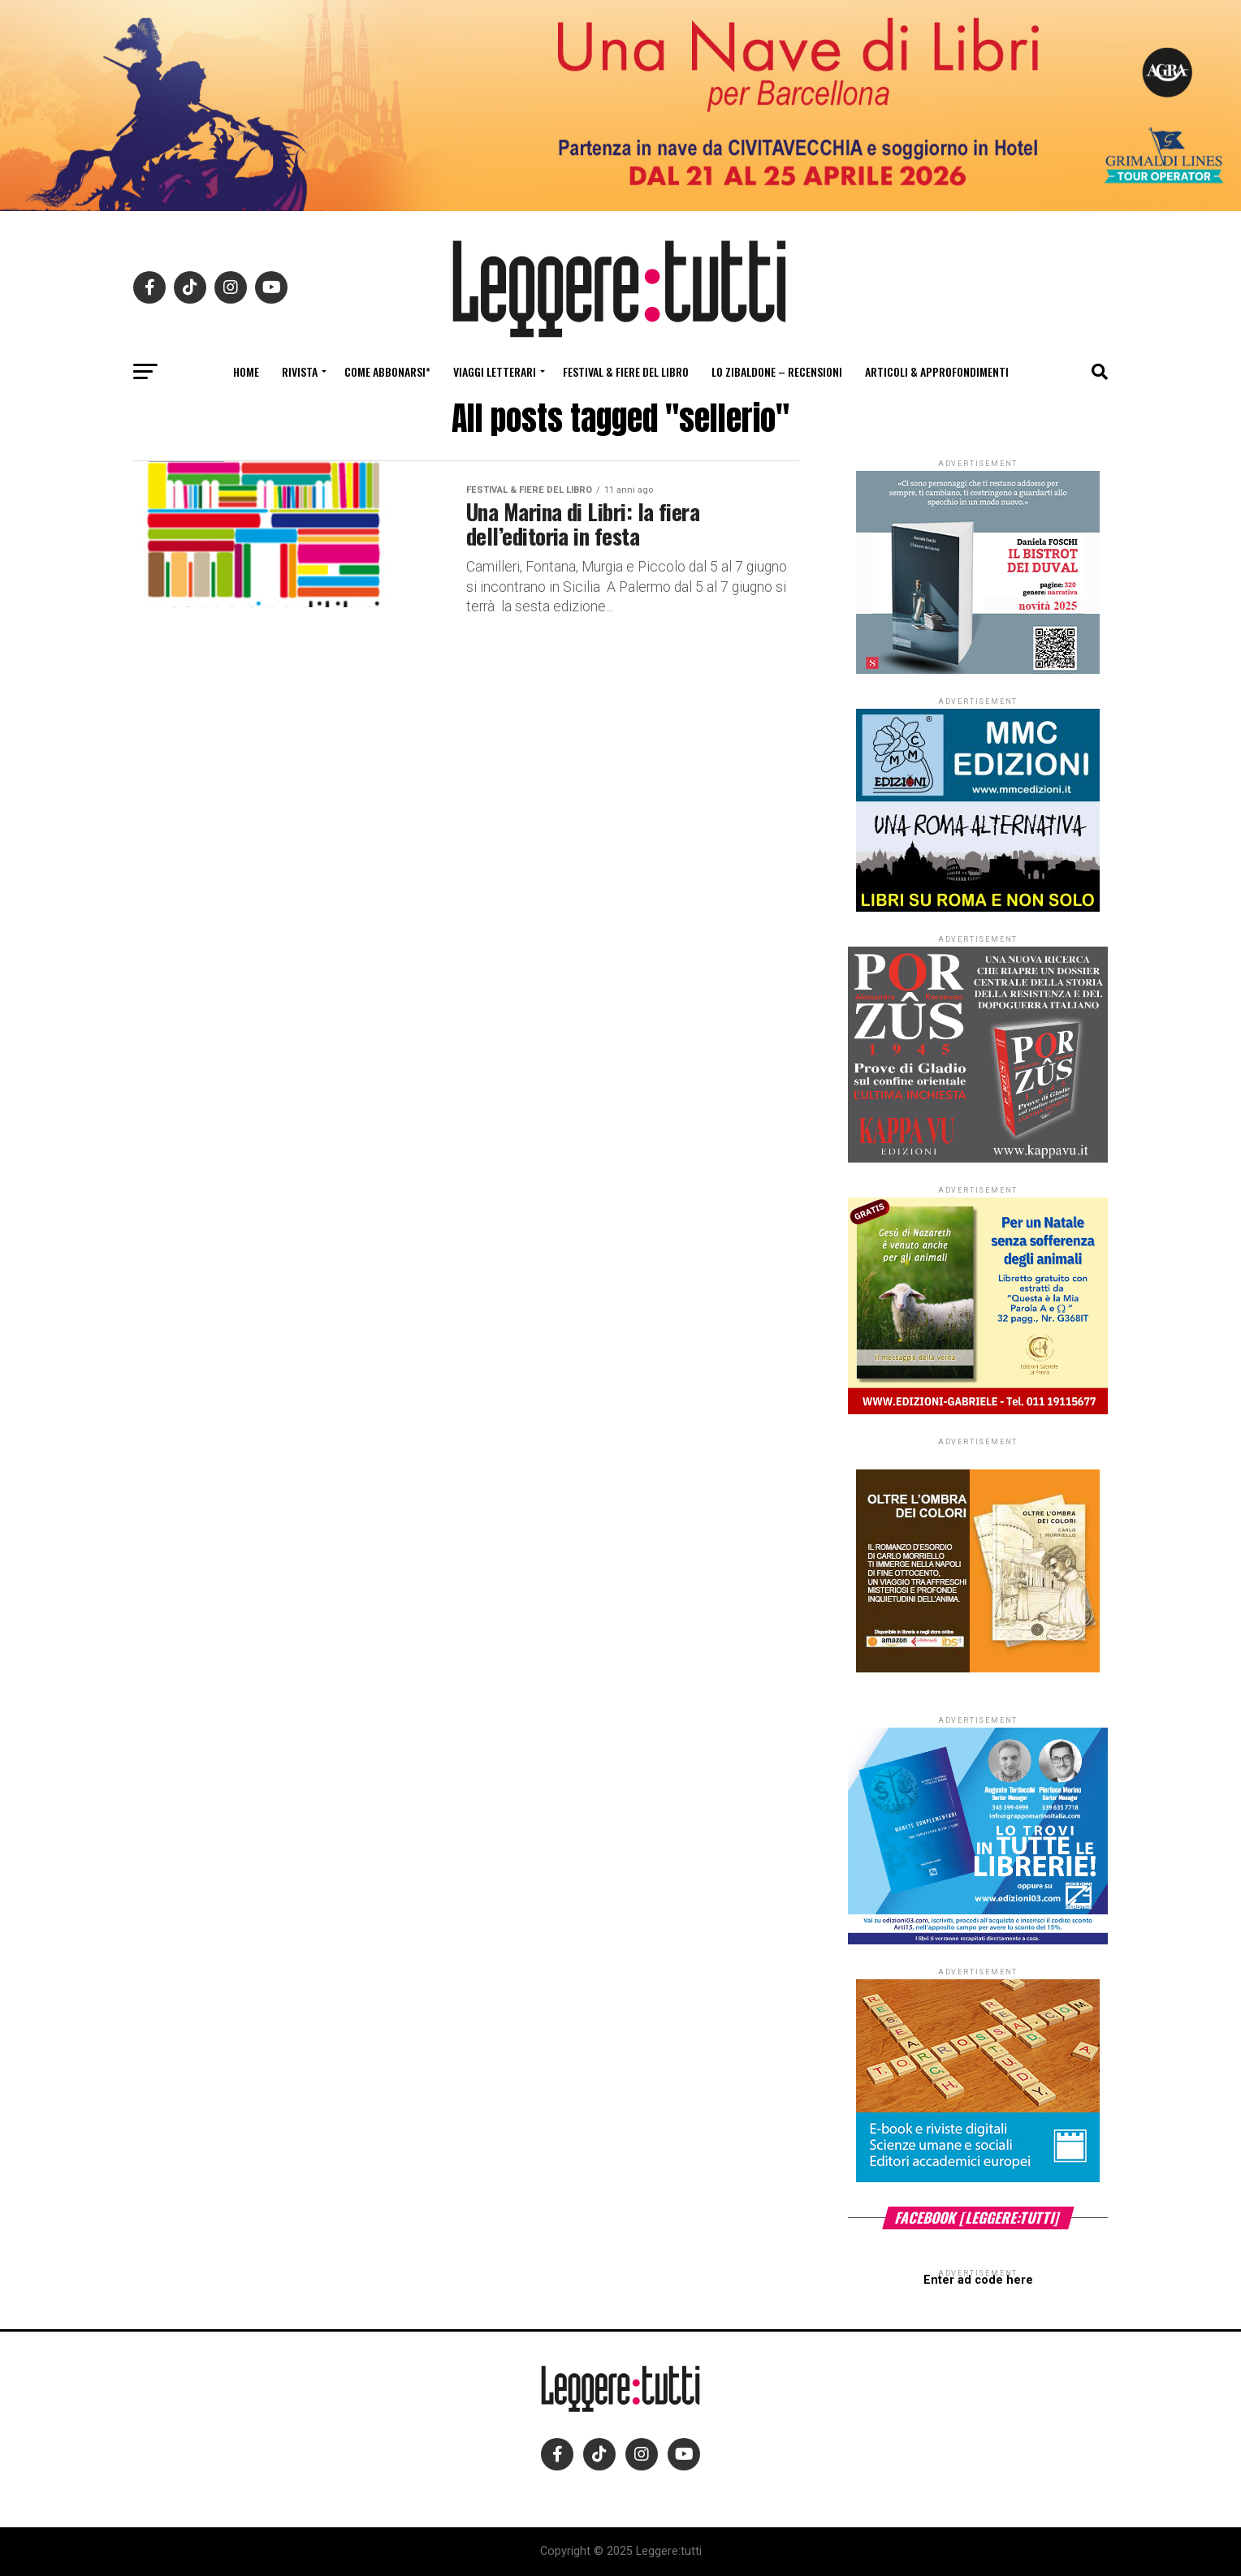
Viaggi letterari (494, 371)
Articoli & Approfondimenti (937, 371)
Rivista (300, 371)
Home (246, 371)
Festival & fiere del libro (626, 371)
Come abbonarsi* (387, 371)
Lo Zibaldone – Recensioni (776, 371)
